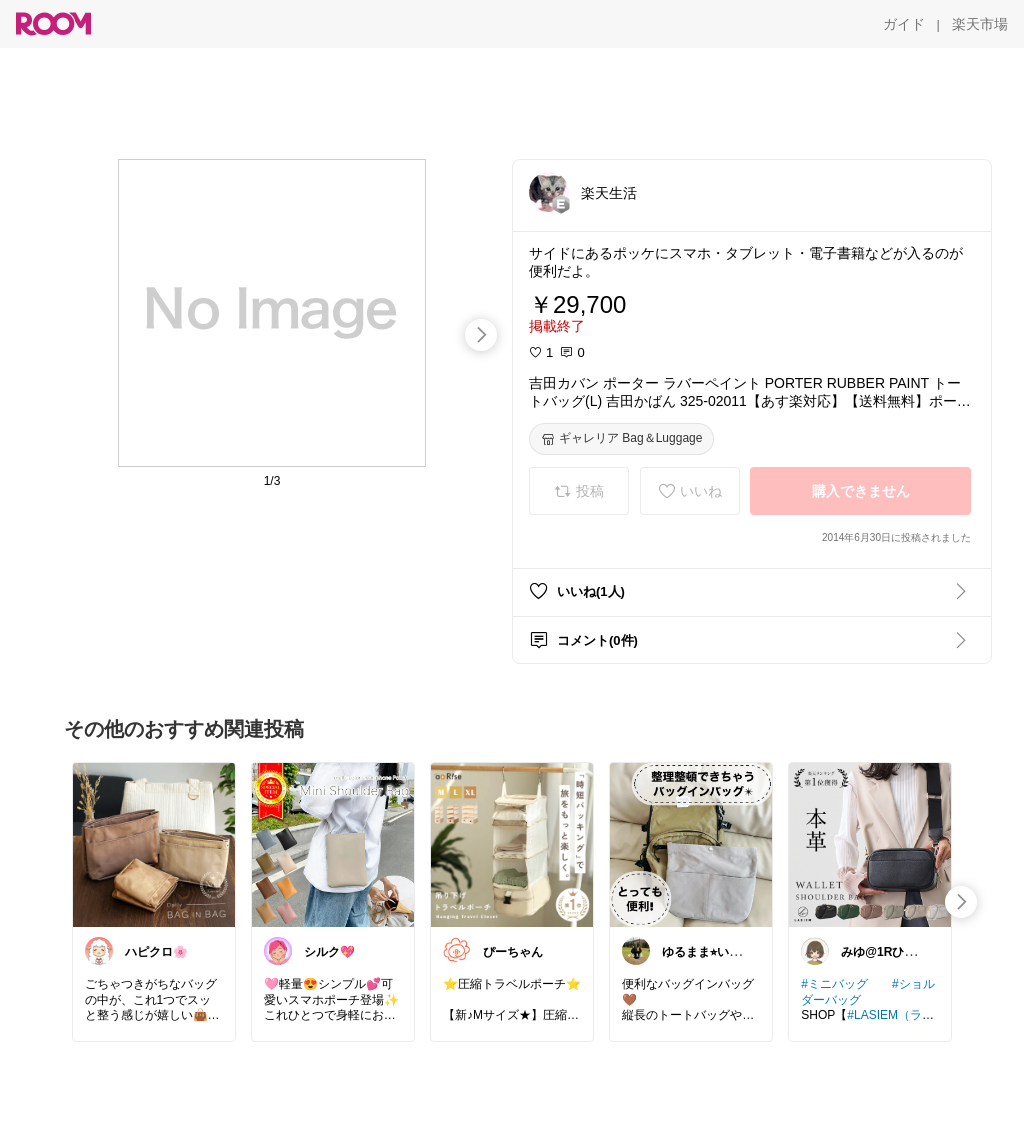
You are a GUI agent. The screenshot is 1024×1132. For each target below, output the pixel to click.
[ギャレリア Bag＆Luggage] (621, 439)
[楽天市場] (980, 24)
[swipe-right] (481, 335)
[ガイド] (904, 24)
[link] (154, 844)
